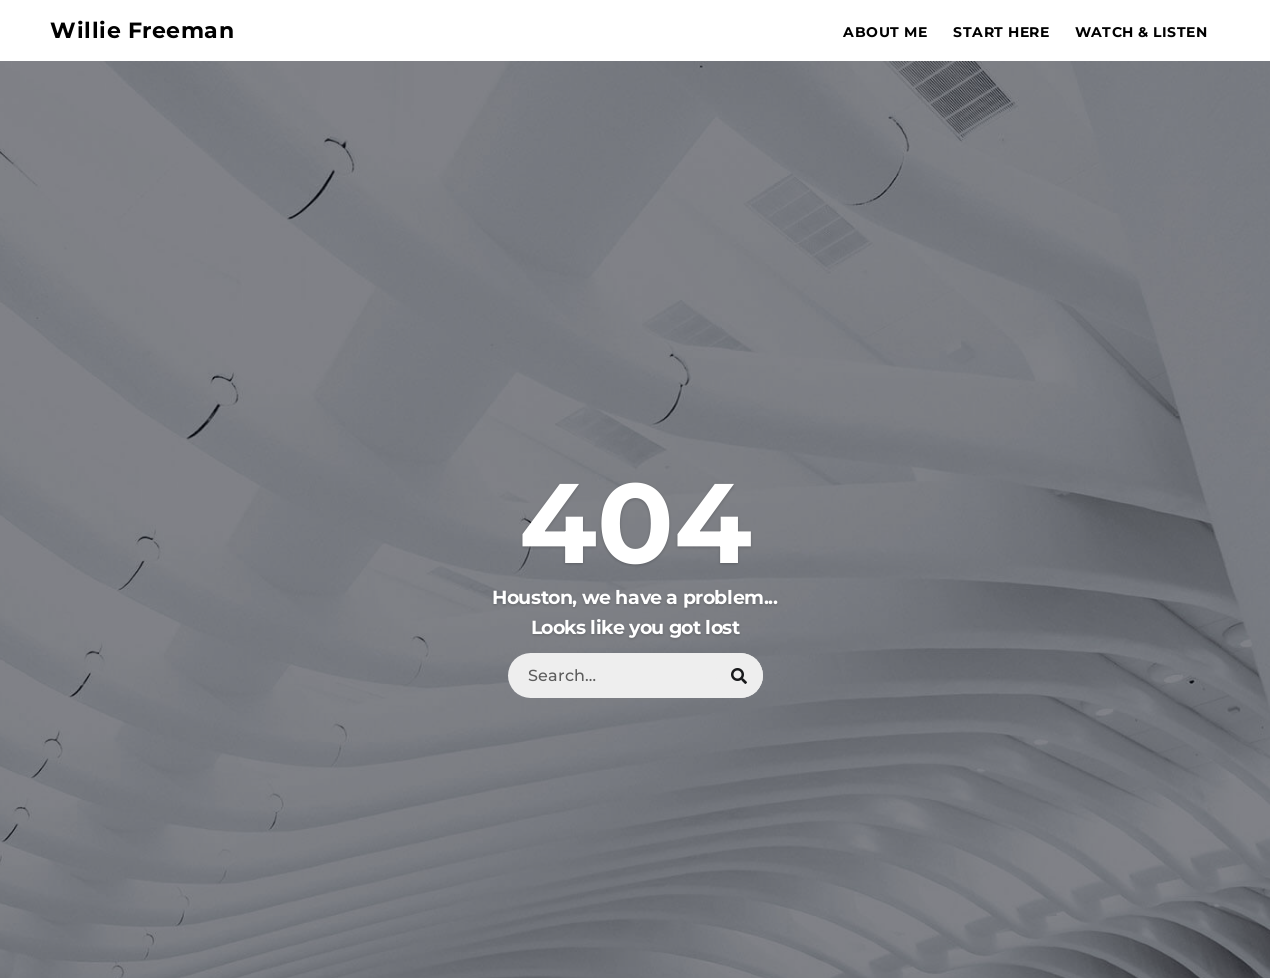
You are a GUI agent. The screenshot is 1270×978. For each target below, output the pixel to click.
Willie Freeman (142, 30)
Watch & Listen (1141, 32)
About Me (885, 32)
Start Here (1001, 32)
